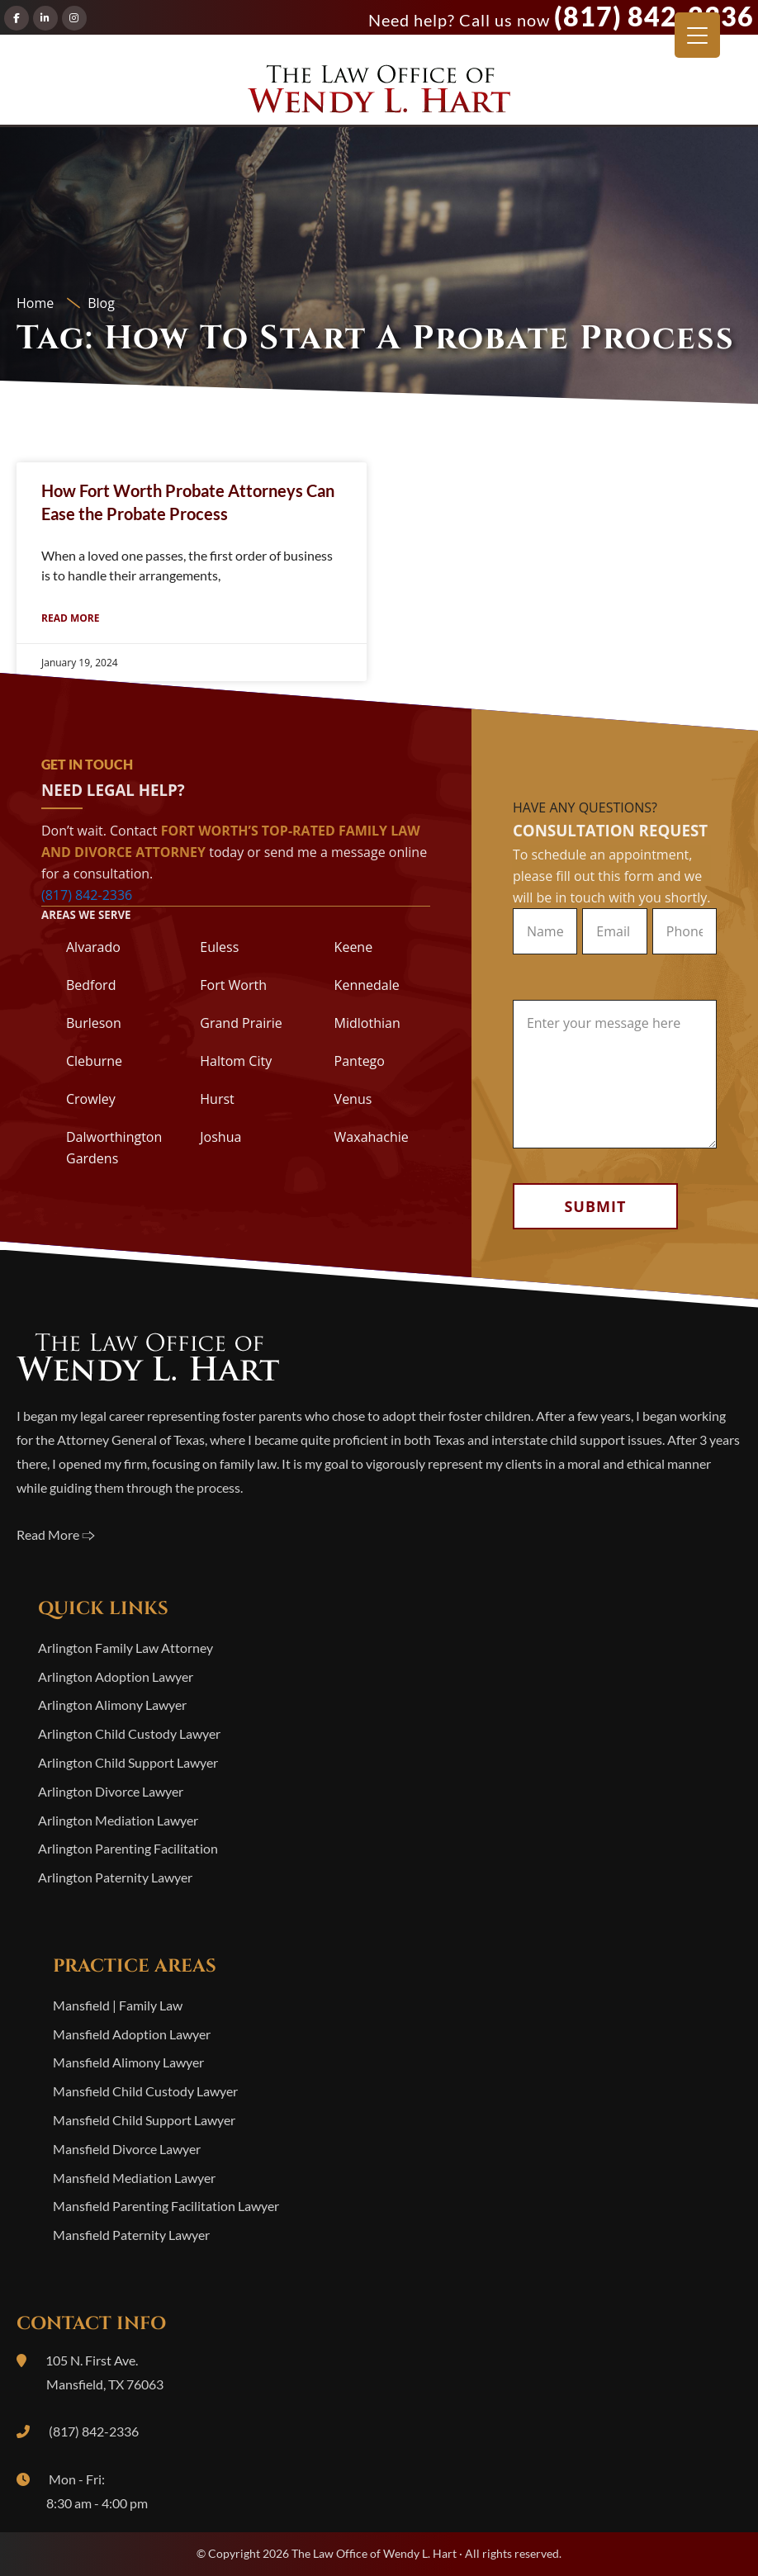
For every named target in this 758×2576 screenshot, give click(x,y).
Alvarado (93, 947)
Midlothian (367, 1023)
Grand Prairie (241, 1023)
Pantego (359, 1061)
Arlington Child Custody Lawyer (129, 1733)
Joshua (220, 1137)
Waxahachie (371, 1137)
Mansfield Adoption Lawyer (132, 2034)
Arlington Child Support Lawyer (128, 1762)
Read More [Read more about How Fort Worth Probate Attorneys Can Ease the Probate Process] (70, 618)
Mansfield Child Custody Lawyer (145, 2091)
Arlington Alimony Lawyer (112, 1704)
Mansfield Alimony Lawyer (128, 2062)
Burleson (93, 1023)
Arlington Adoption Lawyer (115, 1676)
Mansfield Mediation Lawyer (134, 2177)
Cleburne (94, 1061)
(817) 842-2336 (654, 16)
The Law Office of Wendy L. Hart (379, 94)
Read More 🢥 (56, 1534)
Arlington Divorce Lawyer (110, 1791)
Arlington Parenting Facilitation (128, 1848)
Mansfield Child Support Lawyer (144, 2120)
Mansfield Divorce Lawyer (127, 2149)
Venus (353, 1099)
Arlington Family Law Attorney (125, 1647)
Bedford (91, 985)
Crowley (91, 1099)
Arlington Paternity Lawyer (115, 1877)
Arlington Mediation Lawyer (118, 1820)
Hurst (217, 1099)
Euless (219, 947)
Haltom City (236, 1061)
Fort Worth (233, 985)
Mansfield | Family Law (117, 2005)
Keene (353, 947)
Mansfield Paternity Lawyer (131, 2234)
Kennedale (367, 985)
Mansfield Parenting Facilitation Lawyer (166, 2206)
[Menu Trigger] (697, 35)
